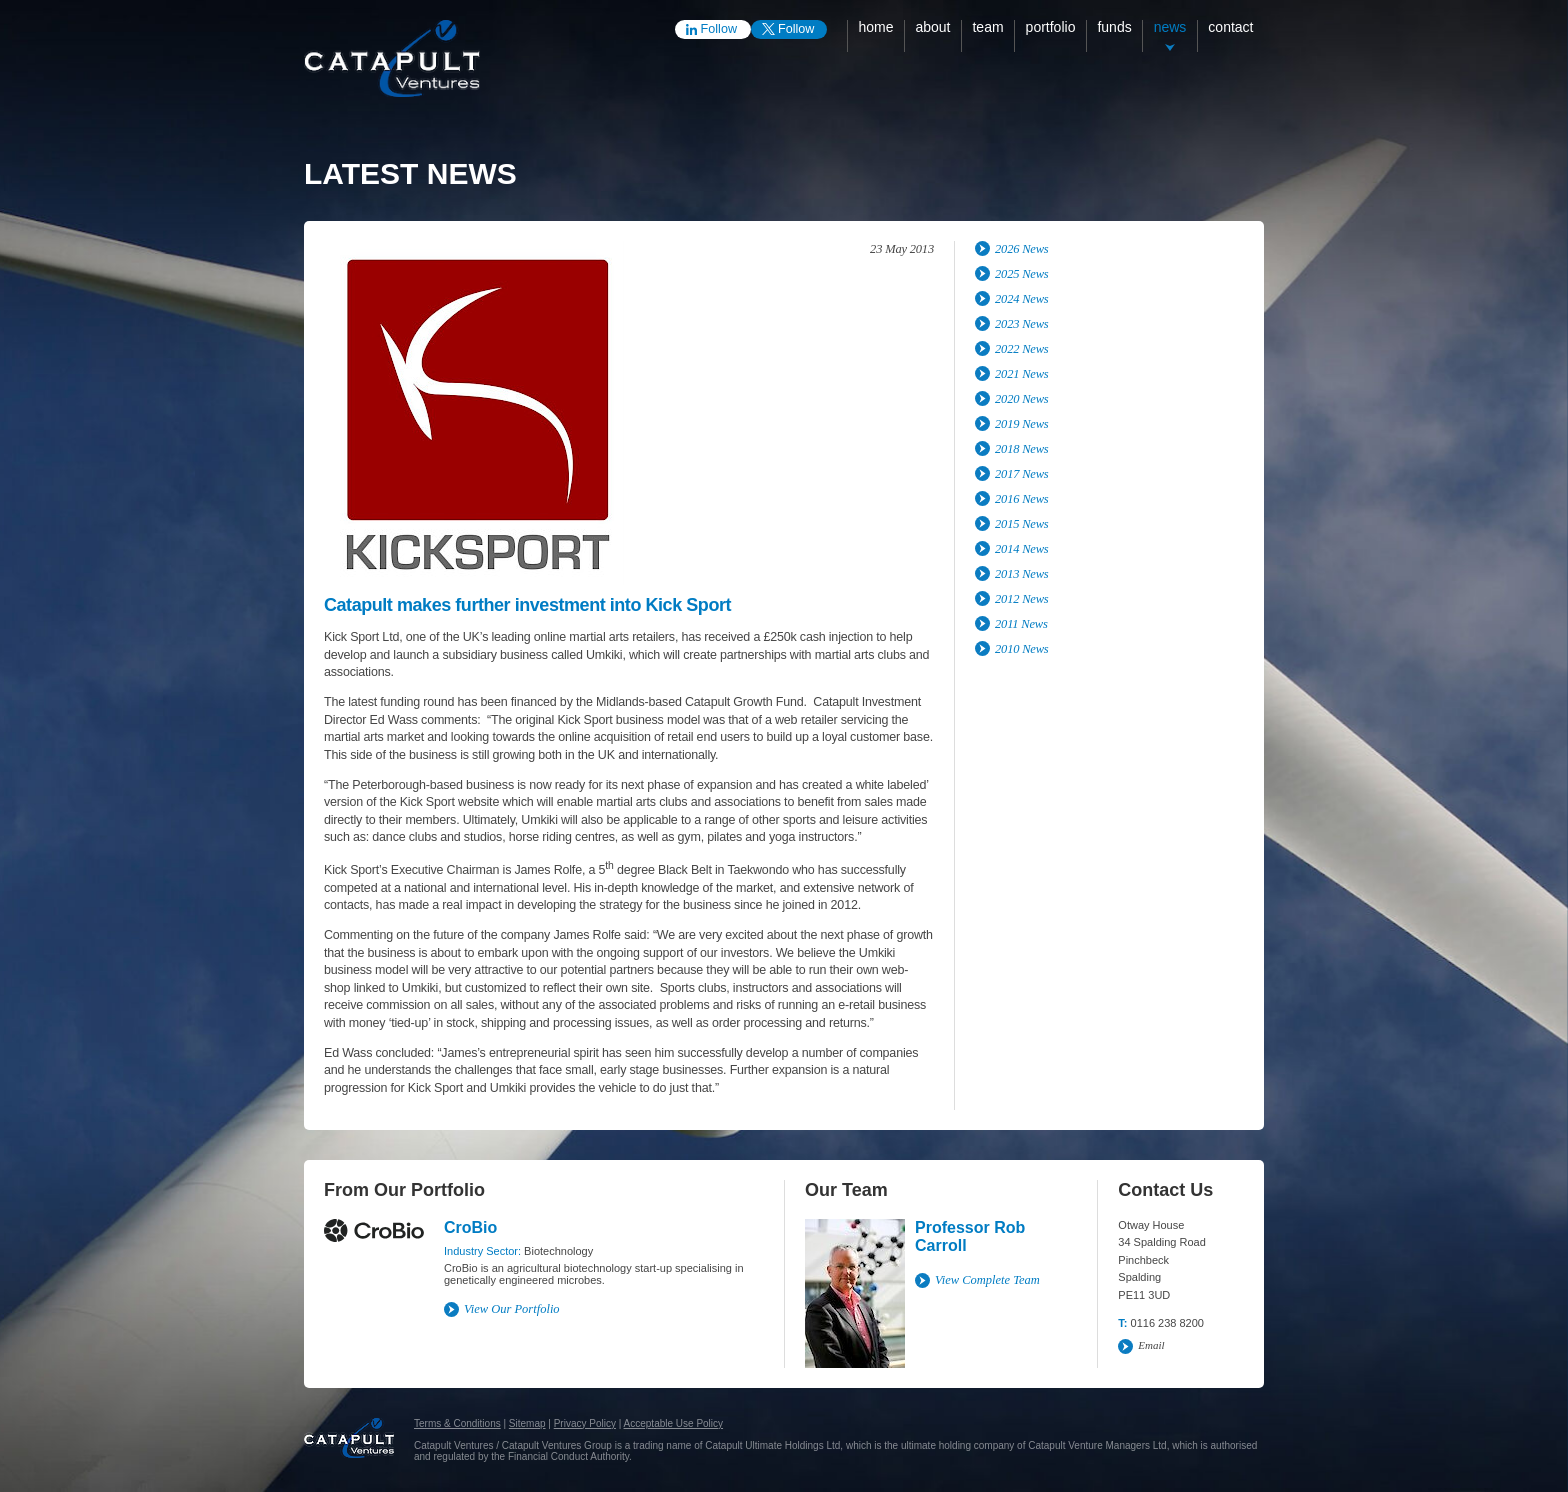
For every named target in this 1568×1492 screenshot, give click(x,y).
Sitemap (527, 1423)
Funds (1114, 27)
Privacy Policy (585, 1423)
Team (987, 27)
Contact (1230, 27)
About (932, 27)
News (1170, 27)
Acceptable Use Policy (674, 1423)
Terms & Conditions (457, 1423)
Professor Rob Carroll (970, 1236)
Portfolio (1051, 27)
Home (875, 27)
